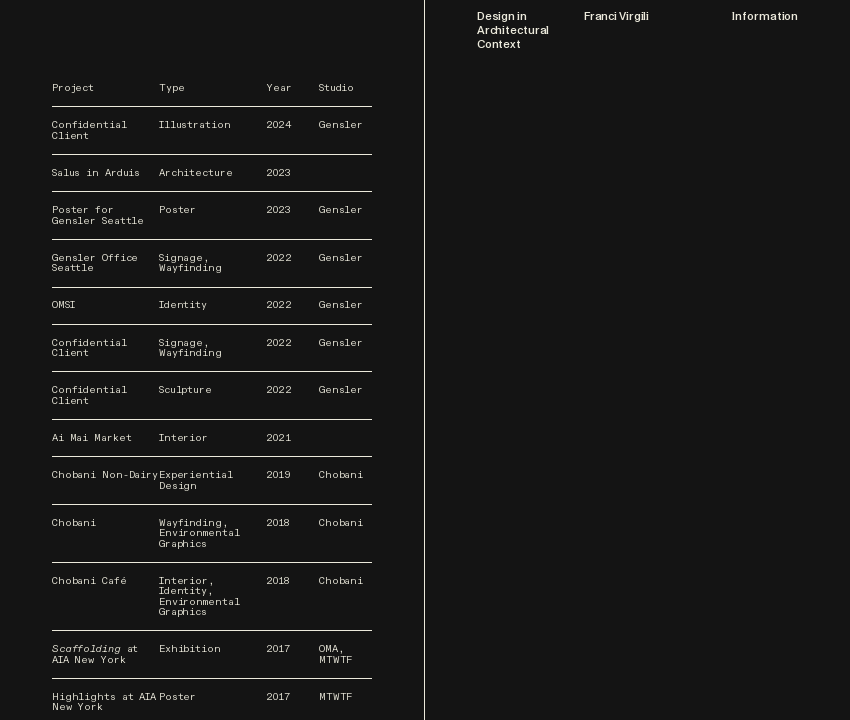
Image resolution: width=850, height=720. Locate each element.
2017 (278, 649)
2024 (279, 125)
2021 (278, 438)
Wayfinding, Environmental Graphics (199, 533)
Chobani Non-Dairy (105, 475)
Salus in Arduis (96, 173)
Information (765, 17)
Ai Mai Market (92, 438)
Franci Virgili (616, 17)
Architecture (196, 173)
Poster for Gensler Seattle (98, 215)
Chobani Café (89, 581)
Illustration (195, 125)
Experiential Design (196, 480)
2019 (278, 475)
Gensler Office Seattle (95, 263)
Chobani (341, 475)
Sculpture (185, 390)
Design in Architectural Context (513, 30)
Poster (177, 210)
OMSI (63, 305)
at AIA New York (95, 654)
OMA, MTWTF (335, 654)
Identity (183, 305)
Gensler (341, 125)
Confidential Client (89, 130)
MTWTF (335, 697)
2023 (278, 173)
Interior (183, 438)
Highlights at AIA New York (104, 702)
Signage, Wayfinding (190, 263)
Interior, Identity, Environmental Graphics (199, 597)
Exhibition (190, 649)
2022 (279, 258)
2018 (277, 523)
